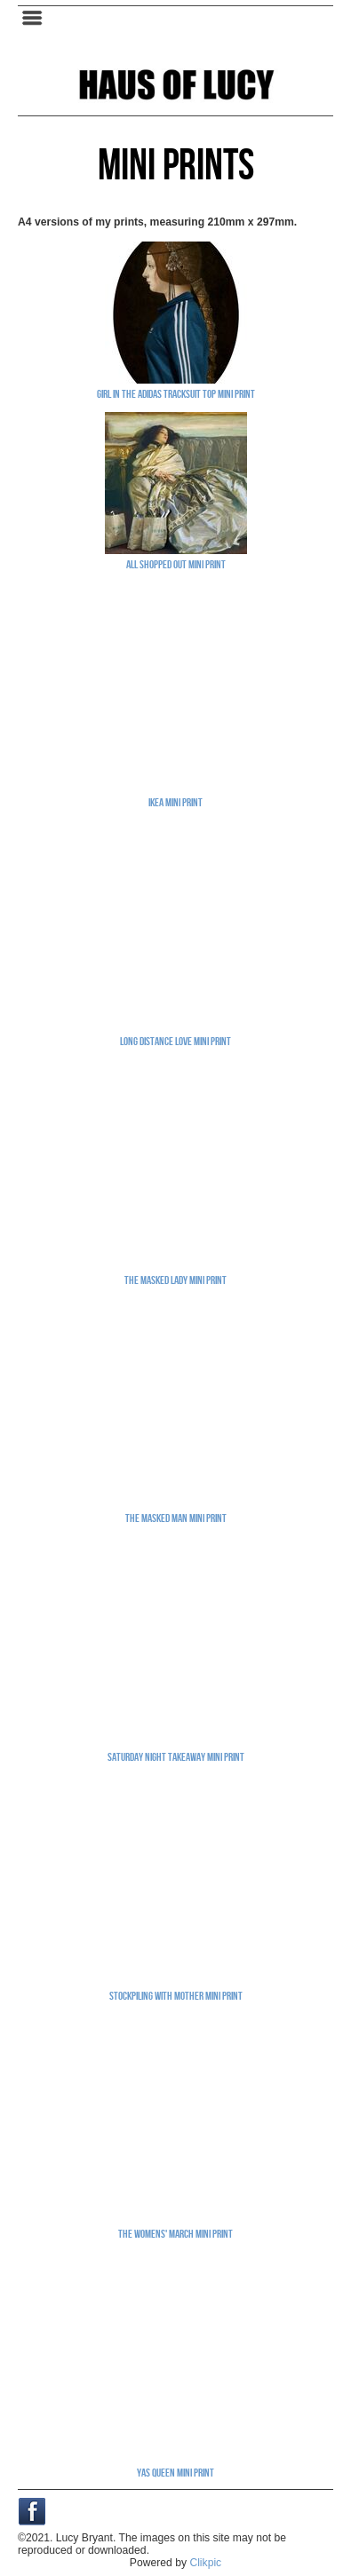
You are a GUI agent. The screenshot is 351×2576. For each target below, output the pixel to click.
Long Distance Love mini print (175, 1040)
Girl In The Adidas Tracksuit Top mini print (176, 393)
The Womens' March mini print (175, 2233)
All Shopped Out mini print (176, 564)
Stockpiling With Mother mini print (176, 1995)
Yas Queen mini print (175, 2472)
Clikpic (205, 2562)
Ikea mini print (175, 802)
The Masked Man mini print (176, 1517)
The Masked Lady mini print (175, 1279)
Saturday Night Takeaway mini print (176, 1756)
